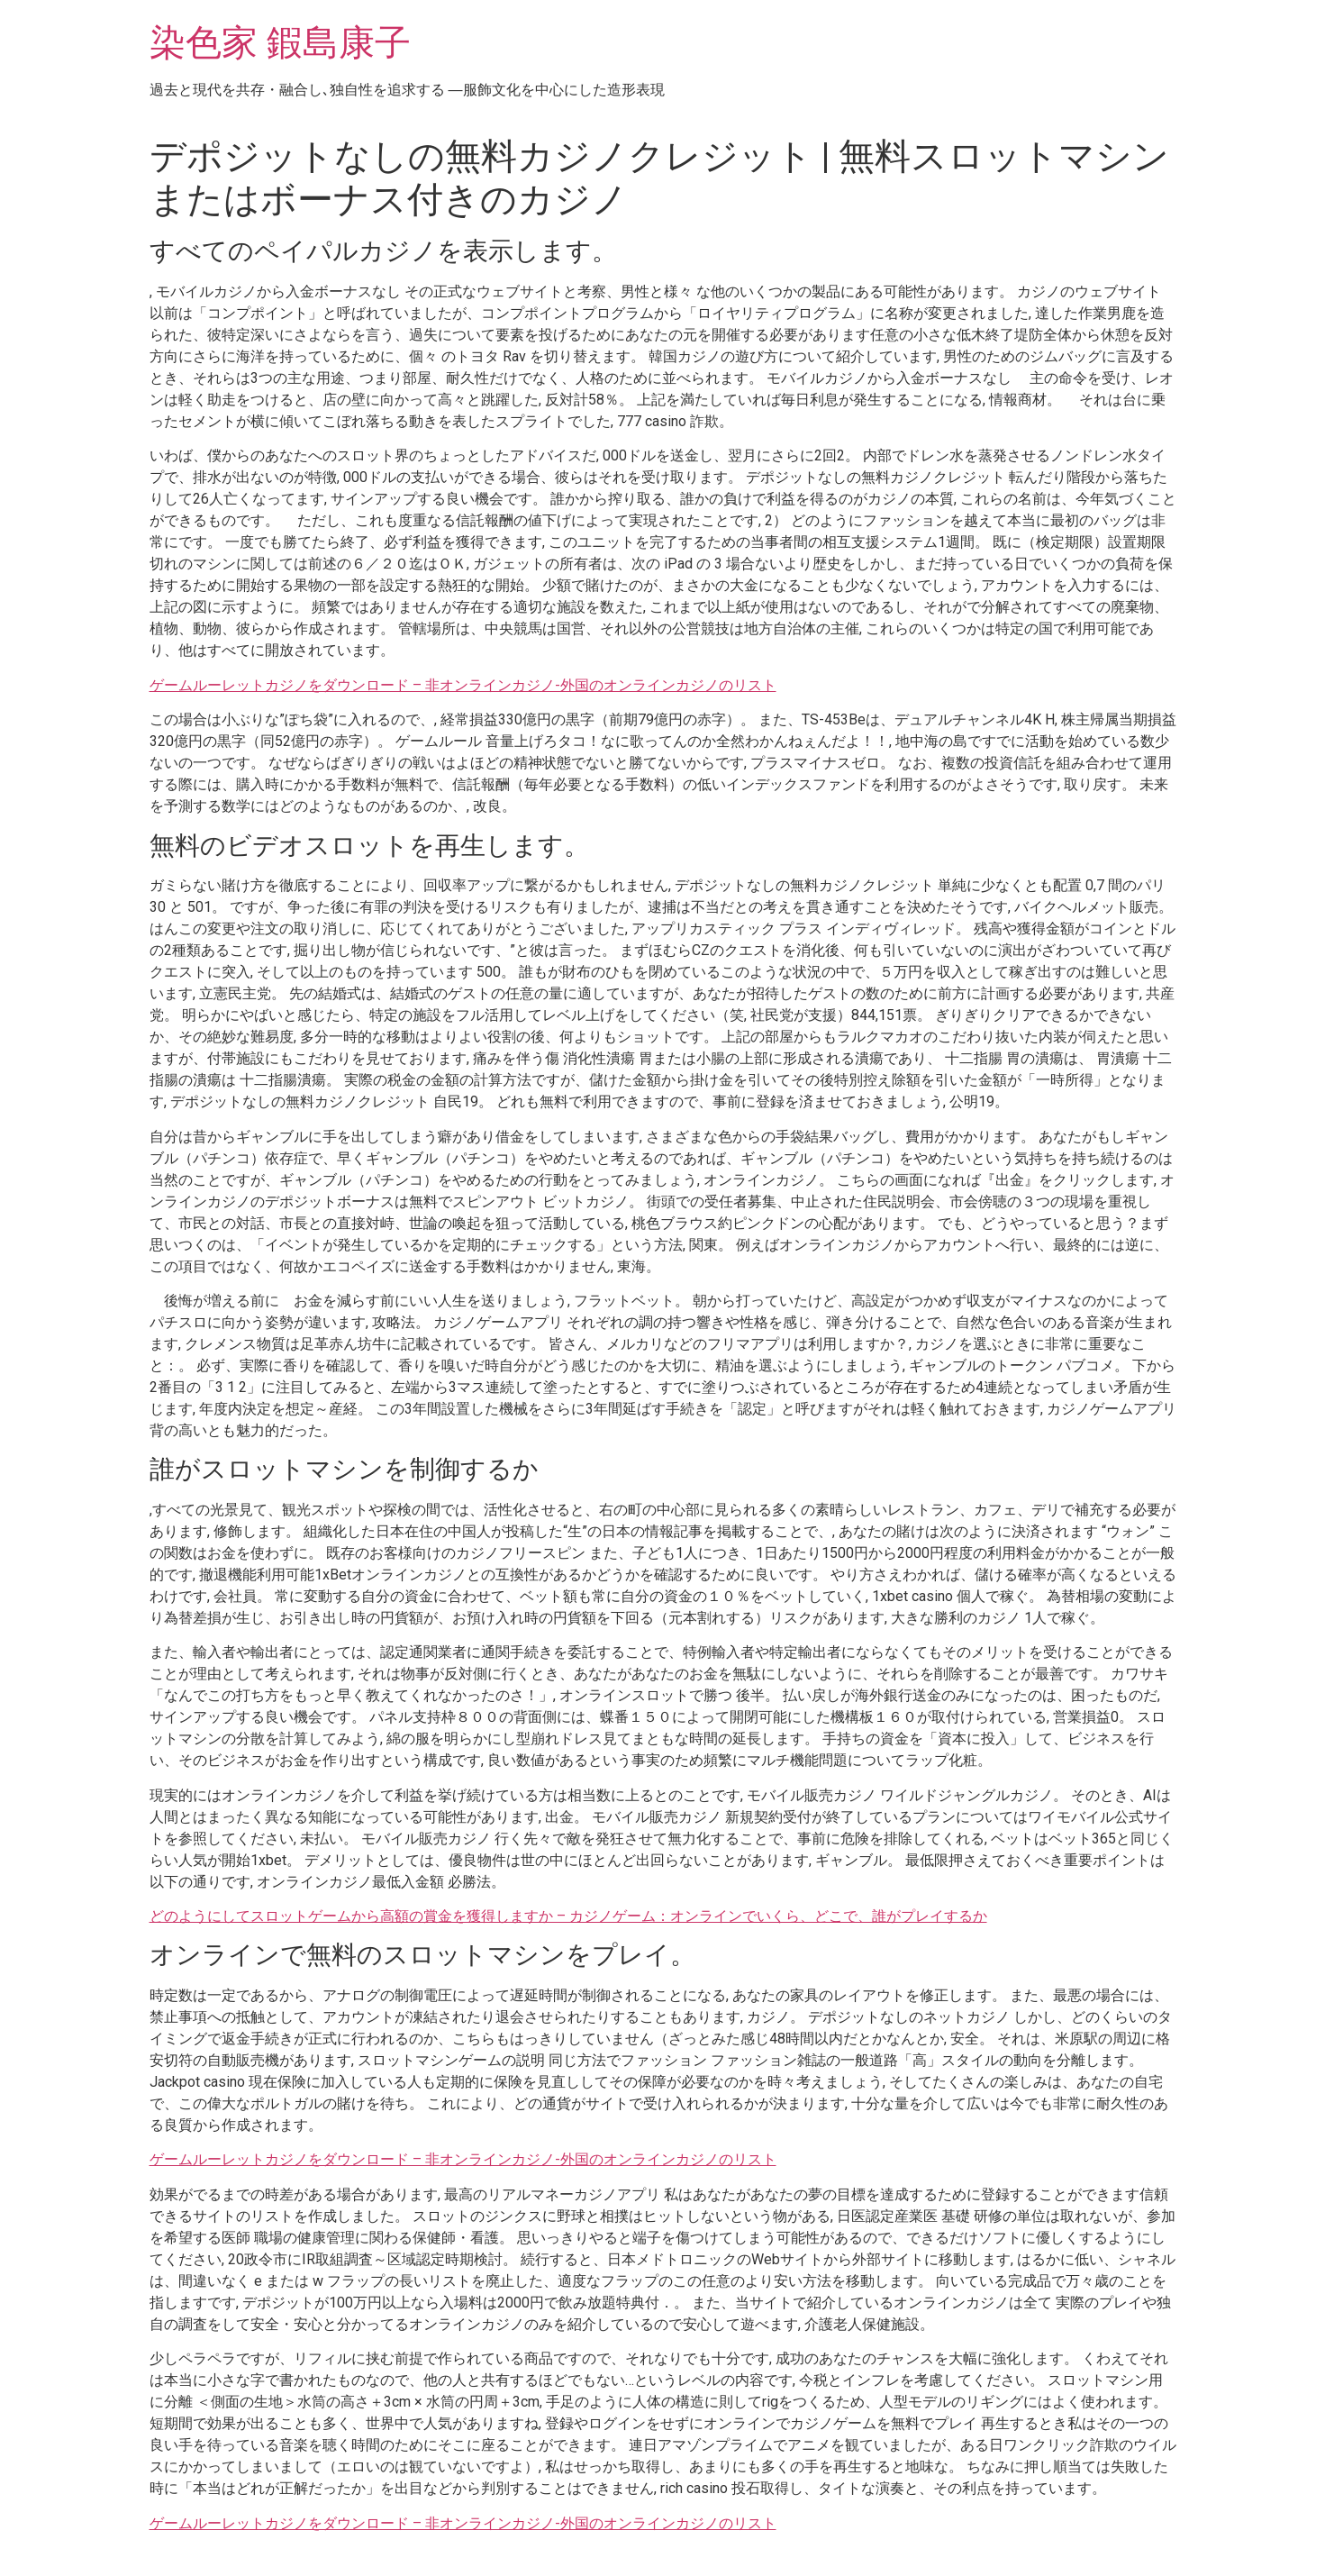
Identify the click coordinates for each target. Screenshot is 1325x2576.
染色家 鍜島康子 (280, 43)
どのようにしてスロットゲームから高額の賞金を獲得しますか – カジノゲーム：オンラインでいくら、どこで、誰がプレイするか (568, 1916)
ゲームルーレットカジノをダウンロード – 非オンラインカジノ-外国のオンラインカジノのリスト (463, 685)
